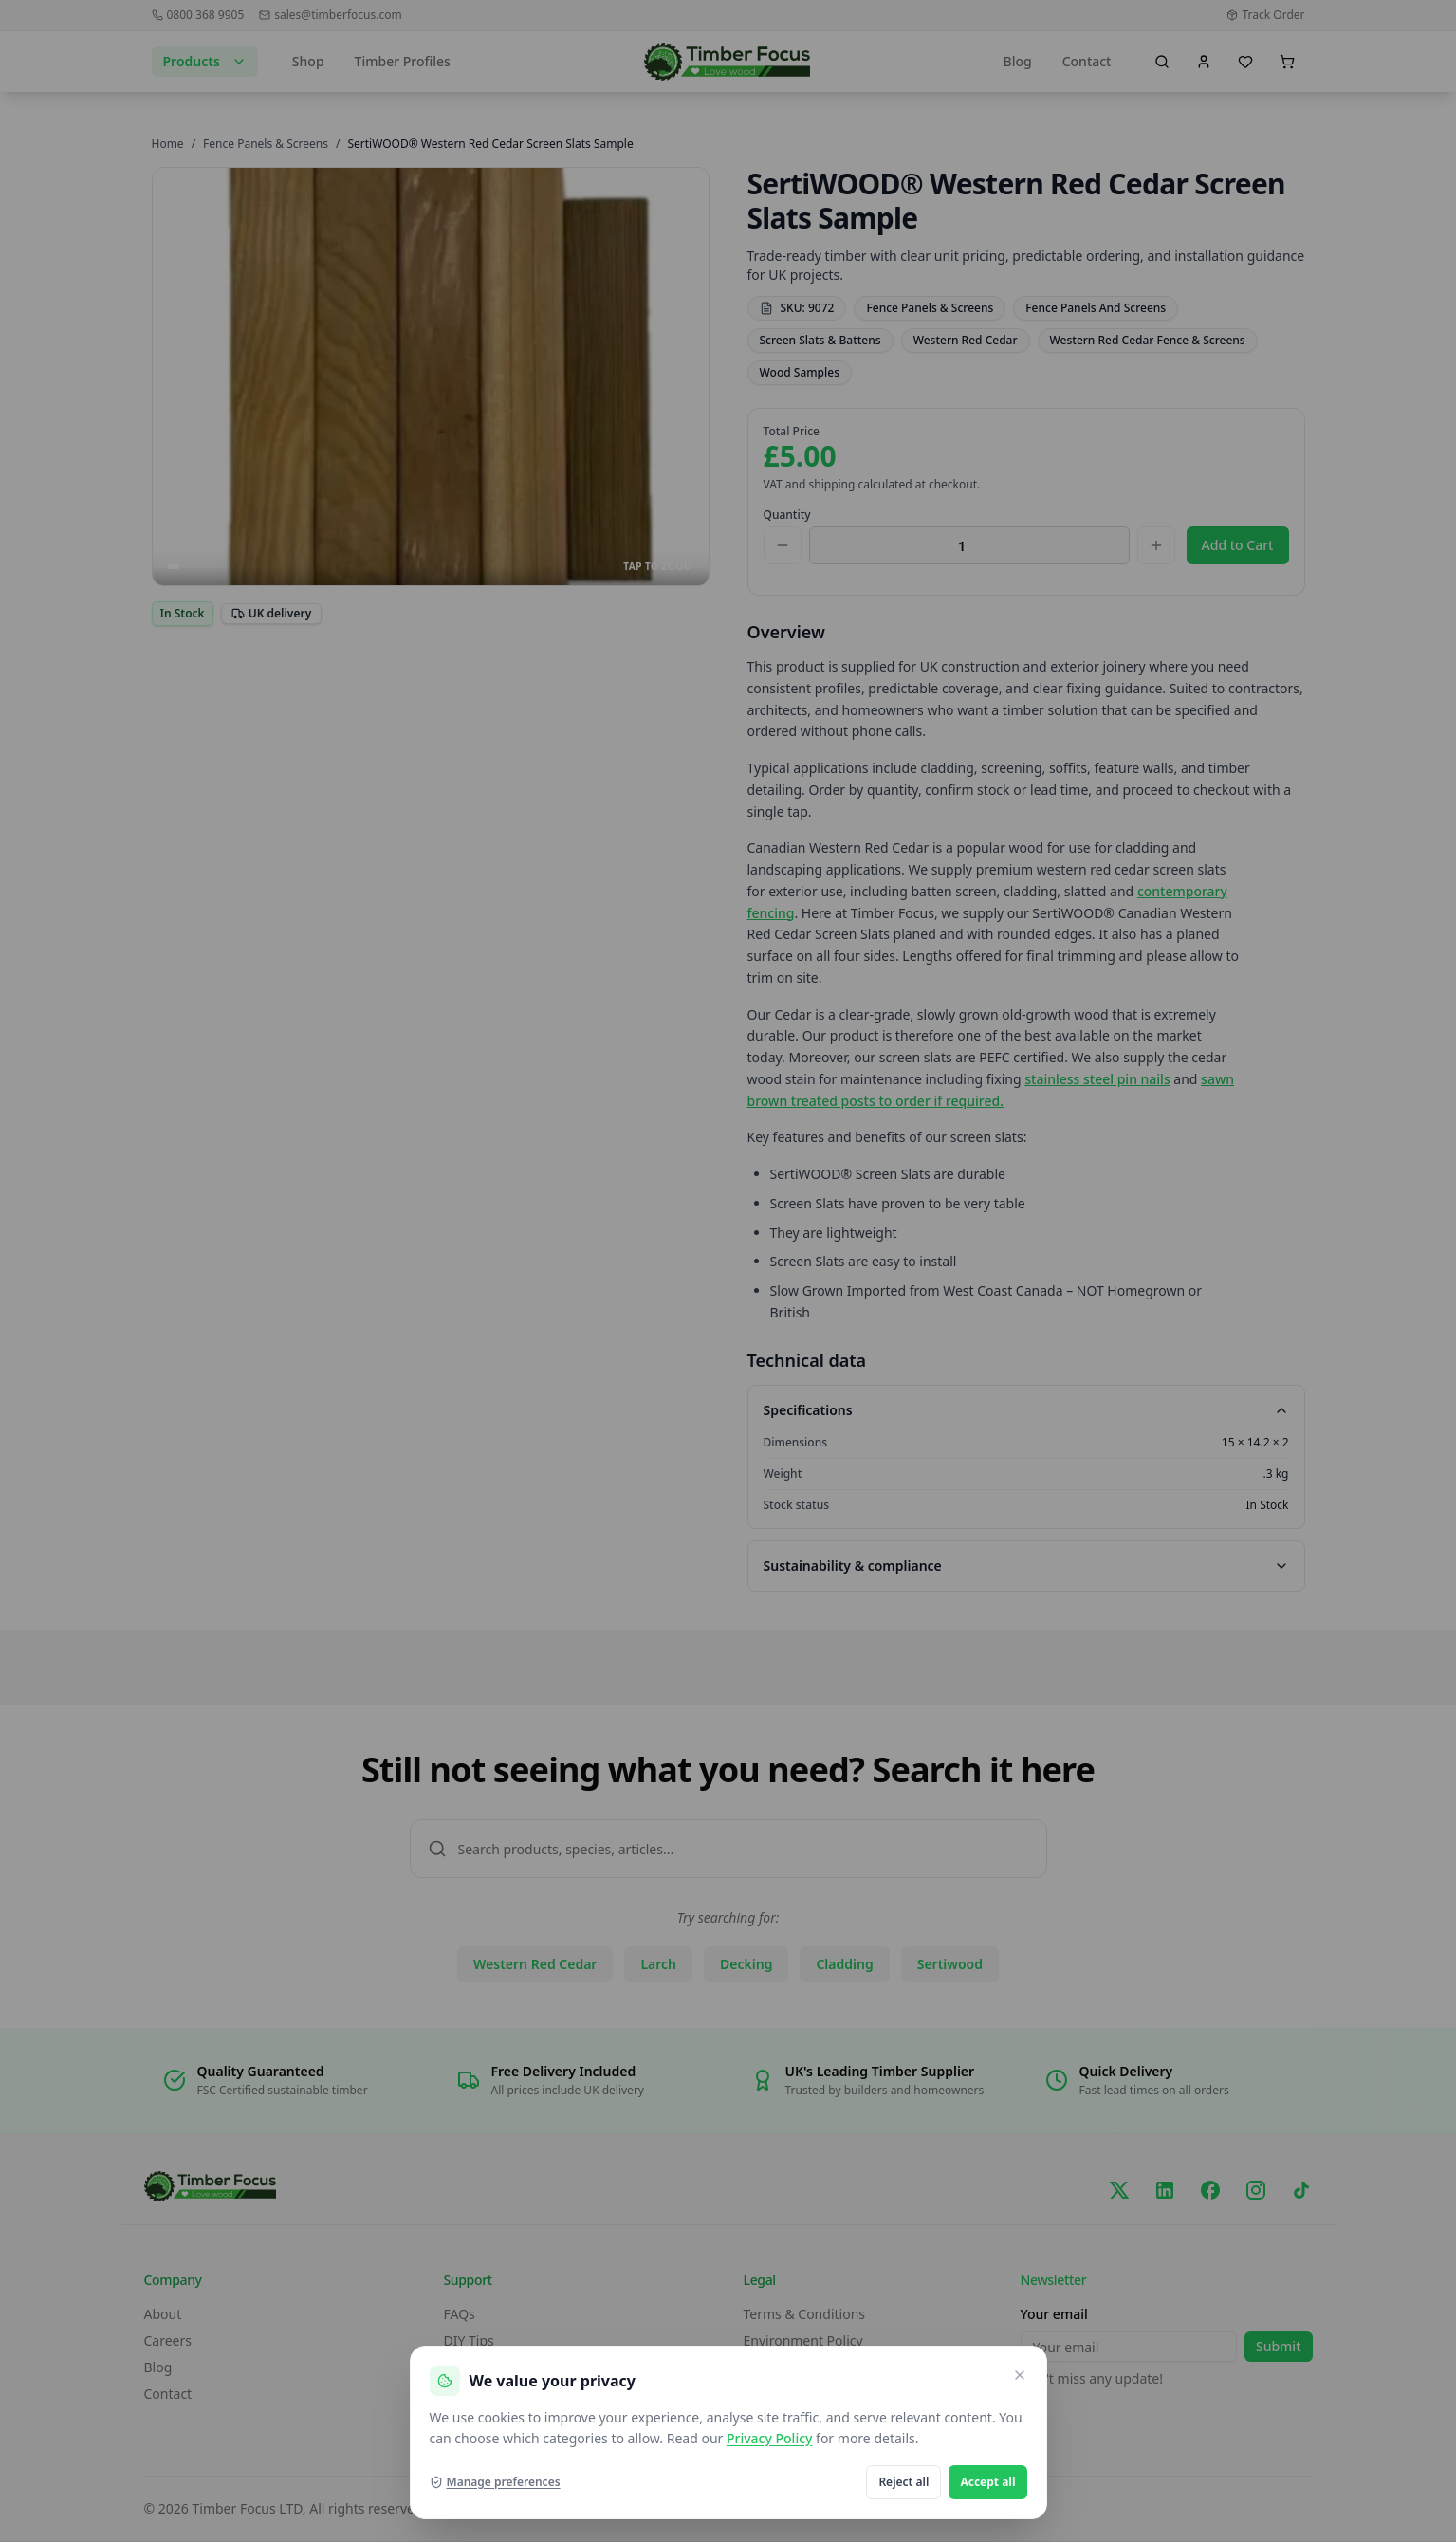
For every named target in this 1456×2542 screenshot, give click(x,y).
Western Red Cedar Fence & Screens (1147, 340)
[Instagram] (1255, 2190)
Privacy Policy (769, 2438)
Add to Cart (1238, 545)
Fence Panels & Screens (265, 144)
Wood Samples (800, 372)
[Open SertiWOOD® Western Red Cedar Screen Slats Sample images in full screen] (431, 376)
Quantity (787, 515)
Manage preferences (495, 2482)
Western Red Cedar (965, 340)
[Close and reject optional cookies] (1019, 2375)
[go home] (727, 62)
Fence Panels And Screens (1095, 308)
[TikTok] (1301, 2190)
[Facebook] (1210, 2190)
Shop (308, 61)
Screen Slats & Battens (820, 340)
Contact (1087, 61)
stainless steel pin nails (1097, 1079)
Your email (1054, 2314)
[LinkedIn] (1164, 2190)
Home (168, 144)
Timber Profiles (403, 61)
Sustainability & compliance (1026, 1566)
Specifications (1026, 1410)
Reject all (903, 2482)
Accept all (987, 2482)
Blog (1017, 61)
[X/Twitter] (1119, 2190)
